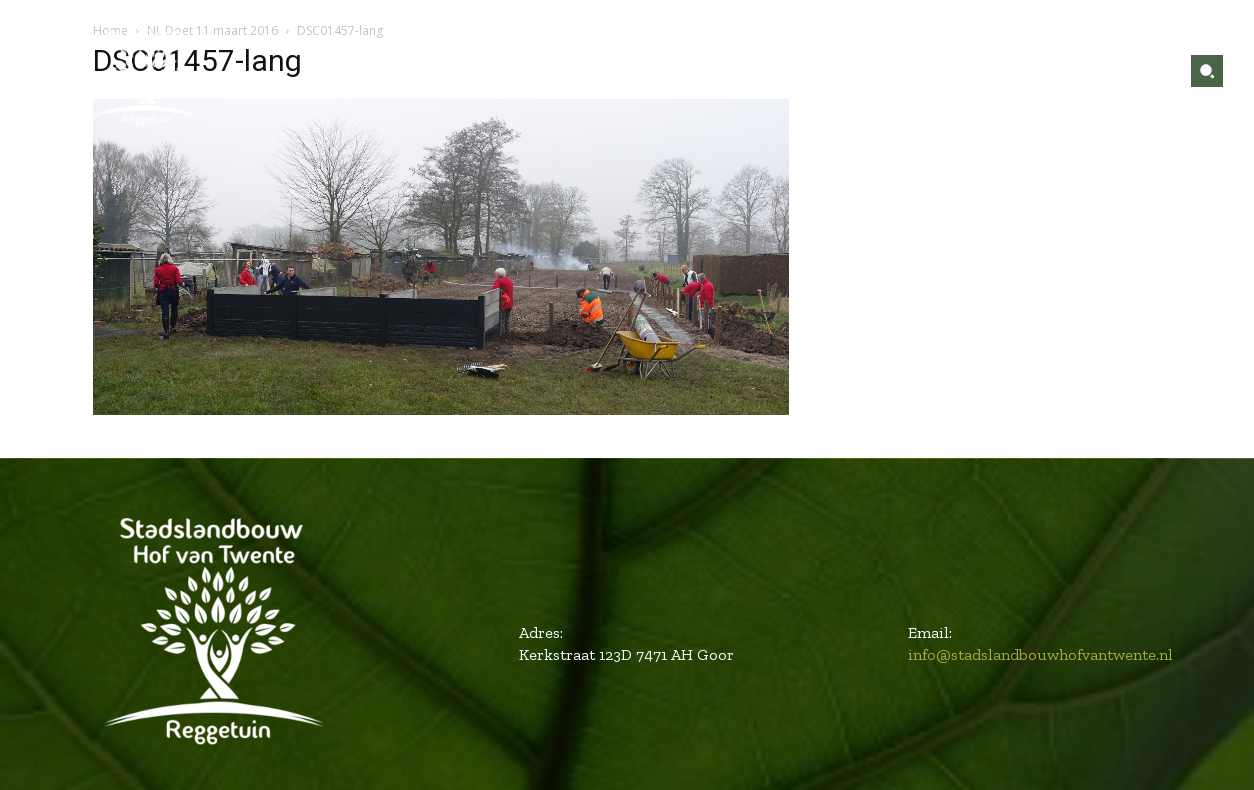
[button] (1207, 71)
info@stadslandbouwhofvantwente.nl (1040, 654)
